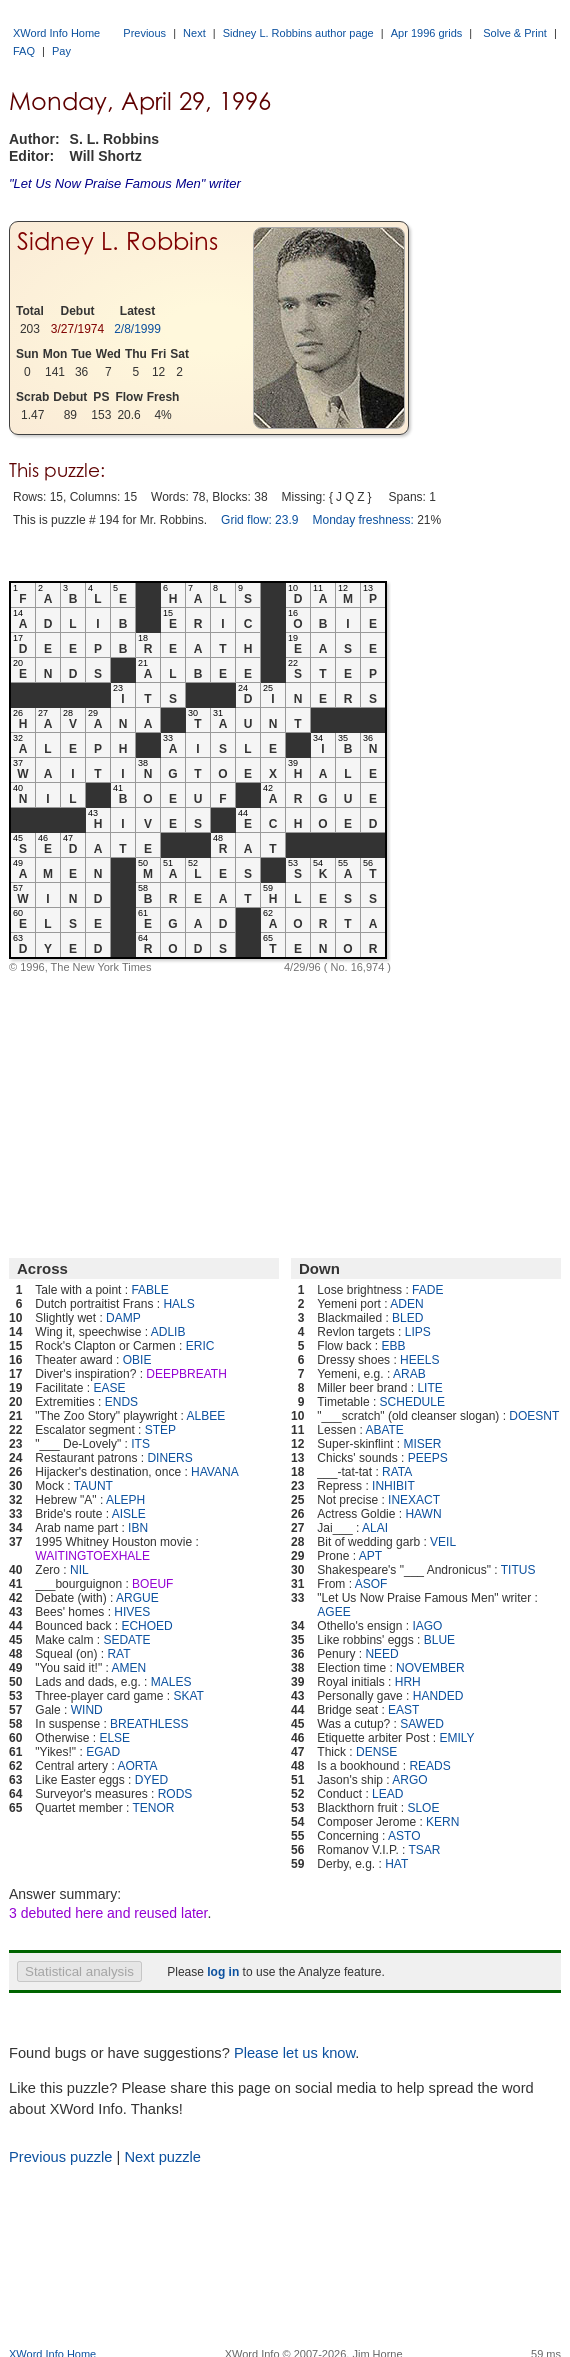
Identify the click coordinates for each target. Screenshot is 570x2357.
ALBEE (206, 1416)
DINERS (169, 1458)
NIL (79, 1570)
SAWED (422, 1724)
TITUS (518, 1570)
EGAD (103, 1752)
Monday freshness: (362, 520)
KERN (442, 1822)
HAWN (423, 1514)
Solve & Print (515, 33)
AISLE (129, 1514)
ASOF (371, 1584)
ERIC (200, 1346)
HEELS (419, 1360)
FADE (427, 1290)
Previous (144, 33)
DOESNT (534, 1416)
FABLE (149, 1290)
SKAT (188, 1696)
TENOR (154, 1808)
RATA (397, 1472)
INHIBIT (393, 1486)
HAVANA (215, 1472)
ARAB (409, 1374)
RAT (118, 1654)
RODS (175, 1794)
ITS (140, 1444)
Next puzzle (162, 2157)
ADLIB (168, 1332)
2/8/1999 (137, 329)
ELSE (114, 1738)
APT (370, 1556)
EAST (403, 1710)
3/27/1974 (77, 329)
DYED (151, 1780)
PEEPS (428, 1458)
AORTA (137, 1766)
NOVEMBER (430, 1668)
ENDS (121, 1402)
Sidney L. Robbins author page (298, 33)
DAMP (123, 1318)
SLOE (423, 1808)
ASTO (404, 1836)
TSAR (425, 1850)
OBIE (137, 1360)
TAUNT (93, 1486)
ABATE (384, 1430)
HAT (396, 1864)
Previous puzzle (60, 2157)
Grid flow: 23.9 (259, 520)
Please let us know (294, 2053)
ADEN (406, 1304)
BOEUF (152, 1584)
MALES (171, 1682)
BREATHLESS (149, 1724)
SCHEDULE (412, 1402)
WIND (87, 1710)
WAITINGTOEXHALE (92, 1556)
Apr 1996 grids (427, 33)
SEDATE (126, 1640)
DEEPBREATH (186, 1374)
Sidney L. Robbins (117, 241)
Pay (61, 51)
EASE (109, 1388)
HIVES (132, 1612)
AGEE (333, 1612)
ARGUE (137, 1598)
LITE (429, 1388)
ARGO (409, 1780)
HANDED (438, 1696)
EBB (393, 1346)
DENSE (376, 1752)
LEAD (387, 1794)
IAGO (427, 1626)
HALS (178, 1304)
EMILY (456, 1738)
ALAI (375, 1528)
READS (429, 1766)
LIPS (418, 1332)
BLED (407, 1318)
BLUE (439, 1640)
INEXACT (414, 1500)
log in (223, 1972)
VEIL (443, 1542)
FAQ (24, 51)
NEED (381, 1654)
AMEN (128, 1668)
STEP (160, 1430)
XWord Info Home (56, 33)
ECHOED (146, 1626)
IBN (138, 1528)
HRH (408, 1682)
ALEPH (125, 1500)
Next (194, 33)
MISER (422, 1444)
